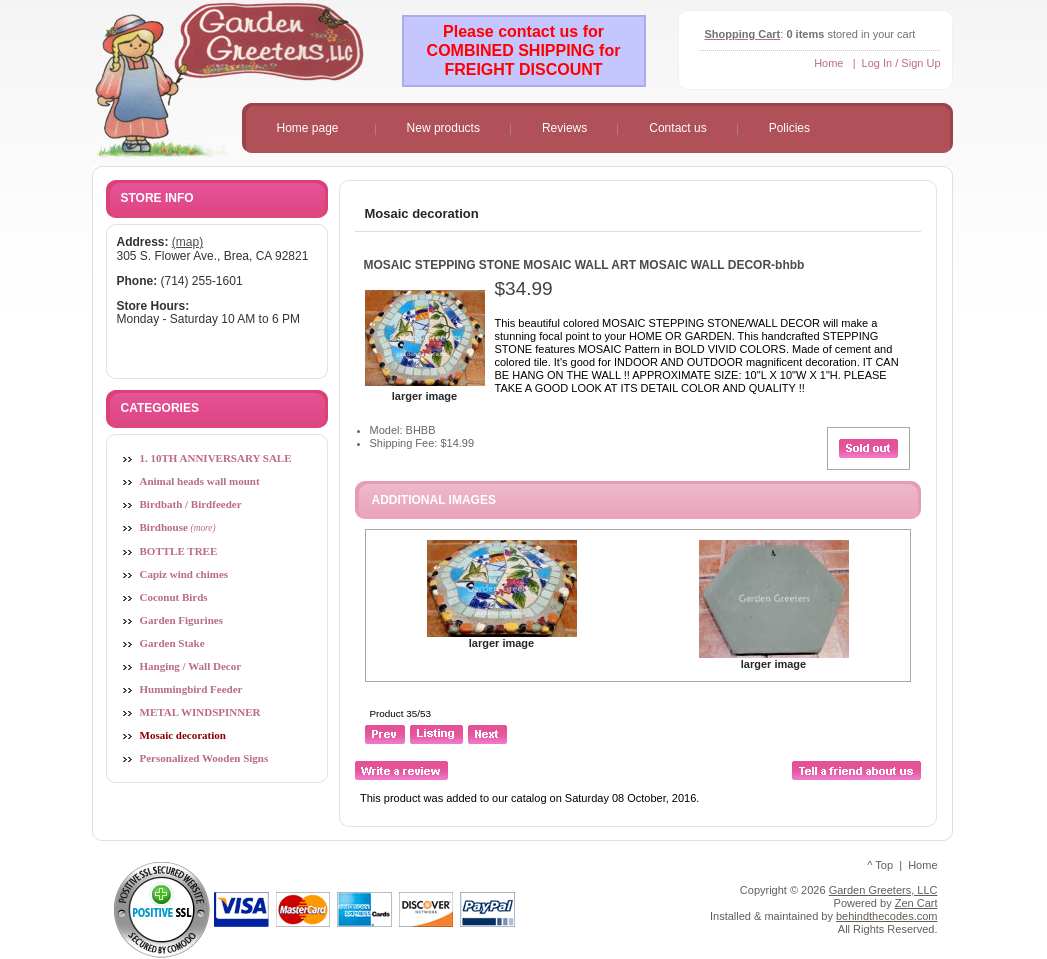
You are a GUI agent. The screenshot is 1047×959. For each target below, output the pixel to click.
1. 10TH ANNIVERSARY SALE (216, 458)
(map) (187, 242)
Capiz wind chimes (184, 574)
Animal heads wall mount (200, 481)
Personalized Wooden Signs (204, 758)
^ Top (880, 865)
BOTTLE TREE (179, 551)
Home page (308, 128)
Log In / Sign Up (901, 63)
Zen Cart (916, 903)
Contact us (677, 128)
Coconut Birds (174, 597)
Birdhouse (178, 527)
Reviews (564, 128)
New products (443, 128)
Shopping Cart (743, 34)
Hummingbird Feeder (191, 689)
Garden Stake (172, 643)
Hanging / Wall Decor (191, 666)
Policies (789, 128)
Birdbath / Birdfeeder (191, 504)
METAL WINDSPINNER (200, 712)
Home (828, 63)
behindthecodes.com (887, 916)
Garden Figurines (181, 620)
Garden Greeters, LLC (883, 890)
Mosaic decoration (422, 213)
